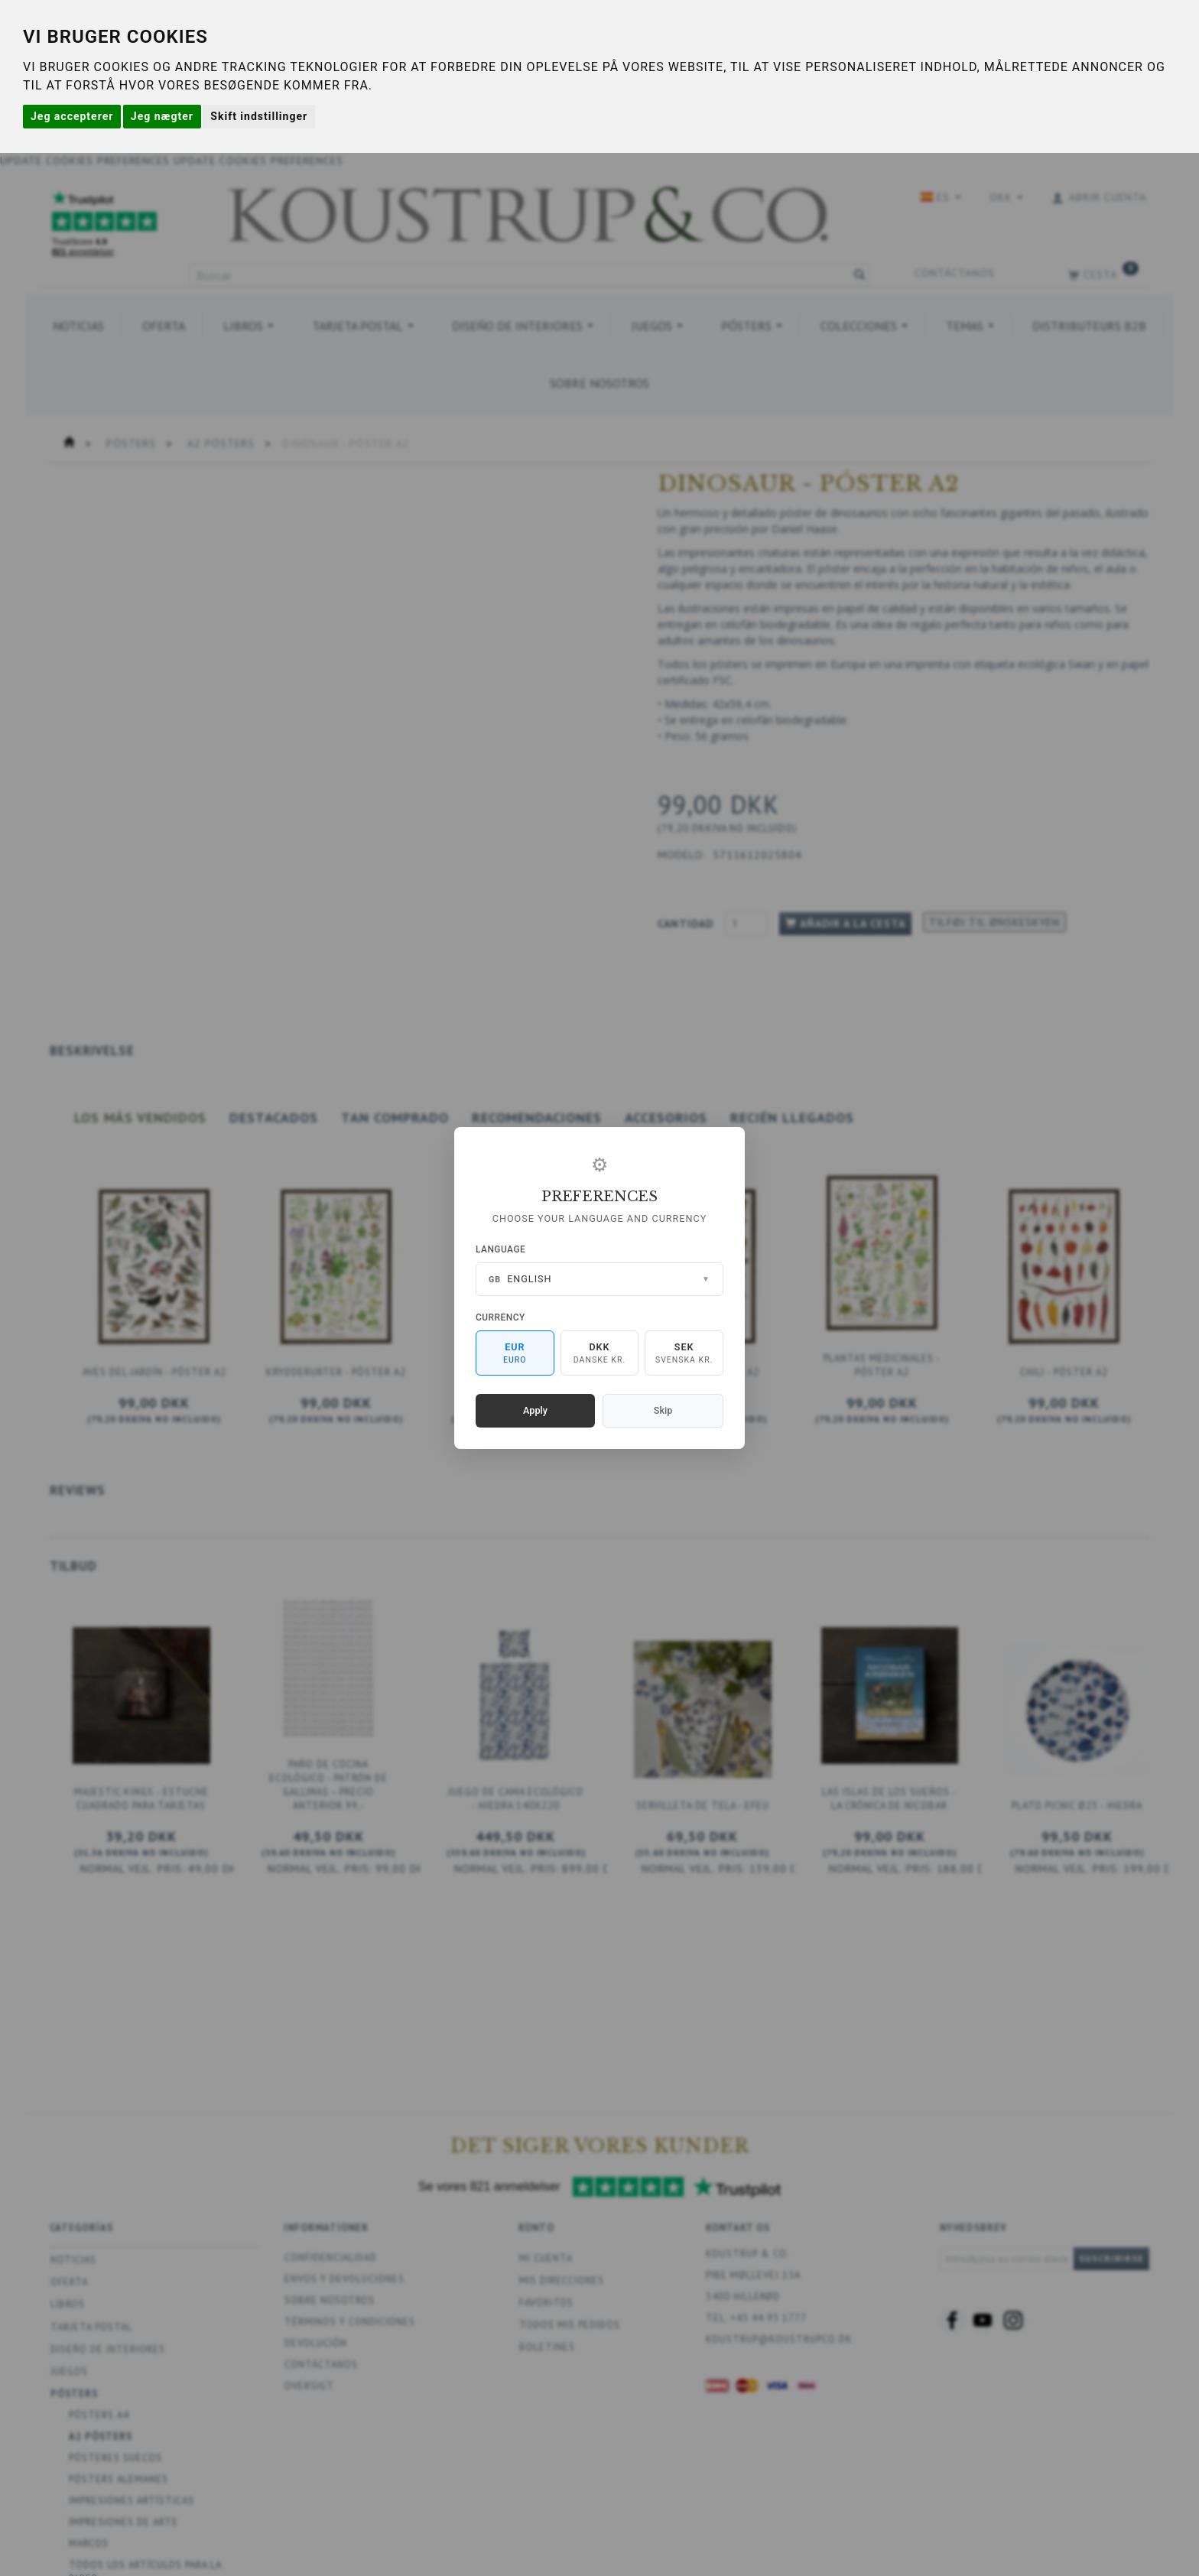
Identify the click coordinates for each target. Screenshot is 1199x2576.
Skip (663, 1410)
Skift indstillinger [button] (258, 116)
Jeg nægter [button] (162, 116)
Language (500, 1249)
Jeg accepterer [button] (72, 116)
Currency (500, 1317)
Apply (535, 1410)
